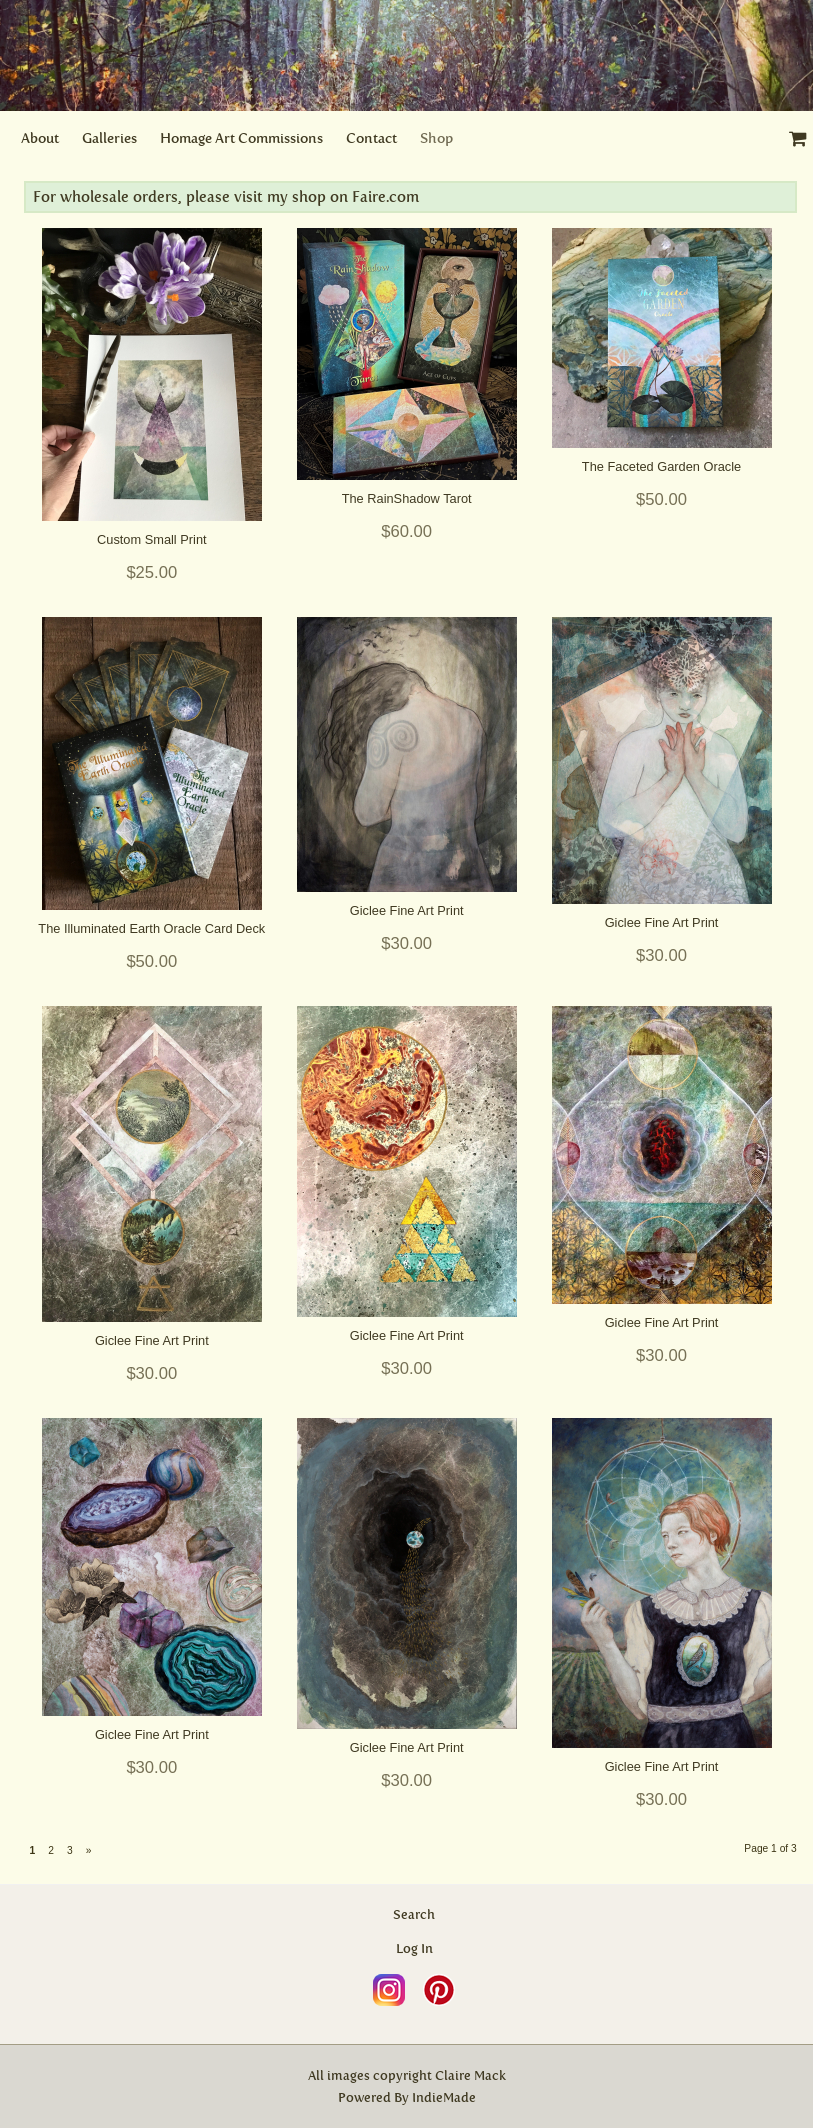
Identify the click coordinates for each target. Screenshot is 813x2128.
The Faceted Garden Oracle (661, 466)
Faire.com (383, 196)
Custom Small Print (152, 539)
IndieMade (444, 2097)
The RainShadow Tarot (407, 498)
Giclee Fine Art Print (407, 910)
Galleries (109, 138)
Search (414, 1914)
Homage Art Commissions (241, 138)
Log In (414, 1948)
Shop (436, 138)
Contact (371, 138)
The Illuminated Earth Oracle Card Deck (151, 928)
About (40, 138)
